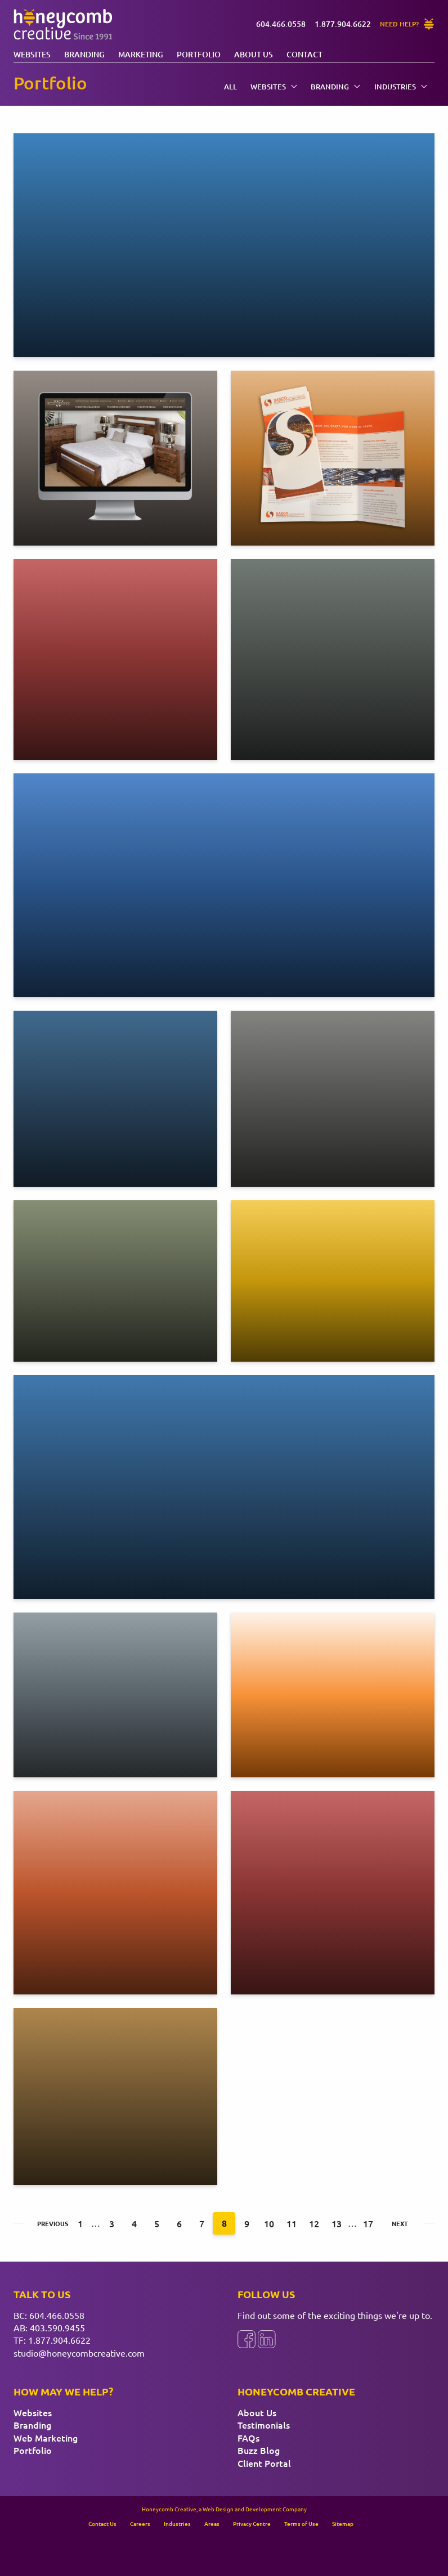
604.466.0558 (56, 2315)
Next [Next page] (400, 2223)
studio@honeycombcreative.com (79, 2352)
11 (291, 2223)
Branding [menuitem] (336, 87)
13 (336, 2223)
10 (269, 2223)
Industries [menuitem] (401, 87)
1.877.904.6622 (59, 2339)
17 (368, 2223)
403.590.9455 (57, 2327)
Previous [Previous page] (48, 2223)
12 (314, 2223)
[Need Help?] (407, 24)
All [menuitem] (230, 87)
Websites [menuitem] (274, 87)
